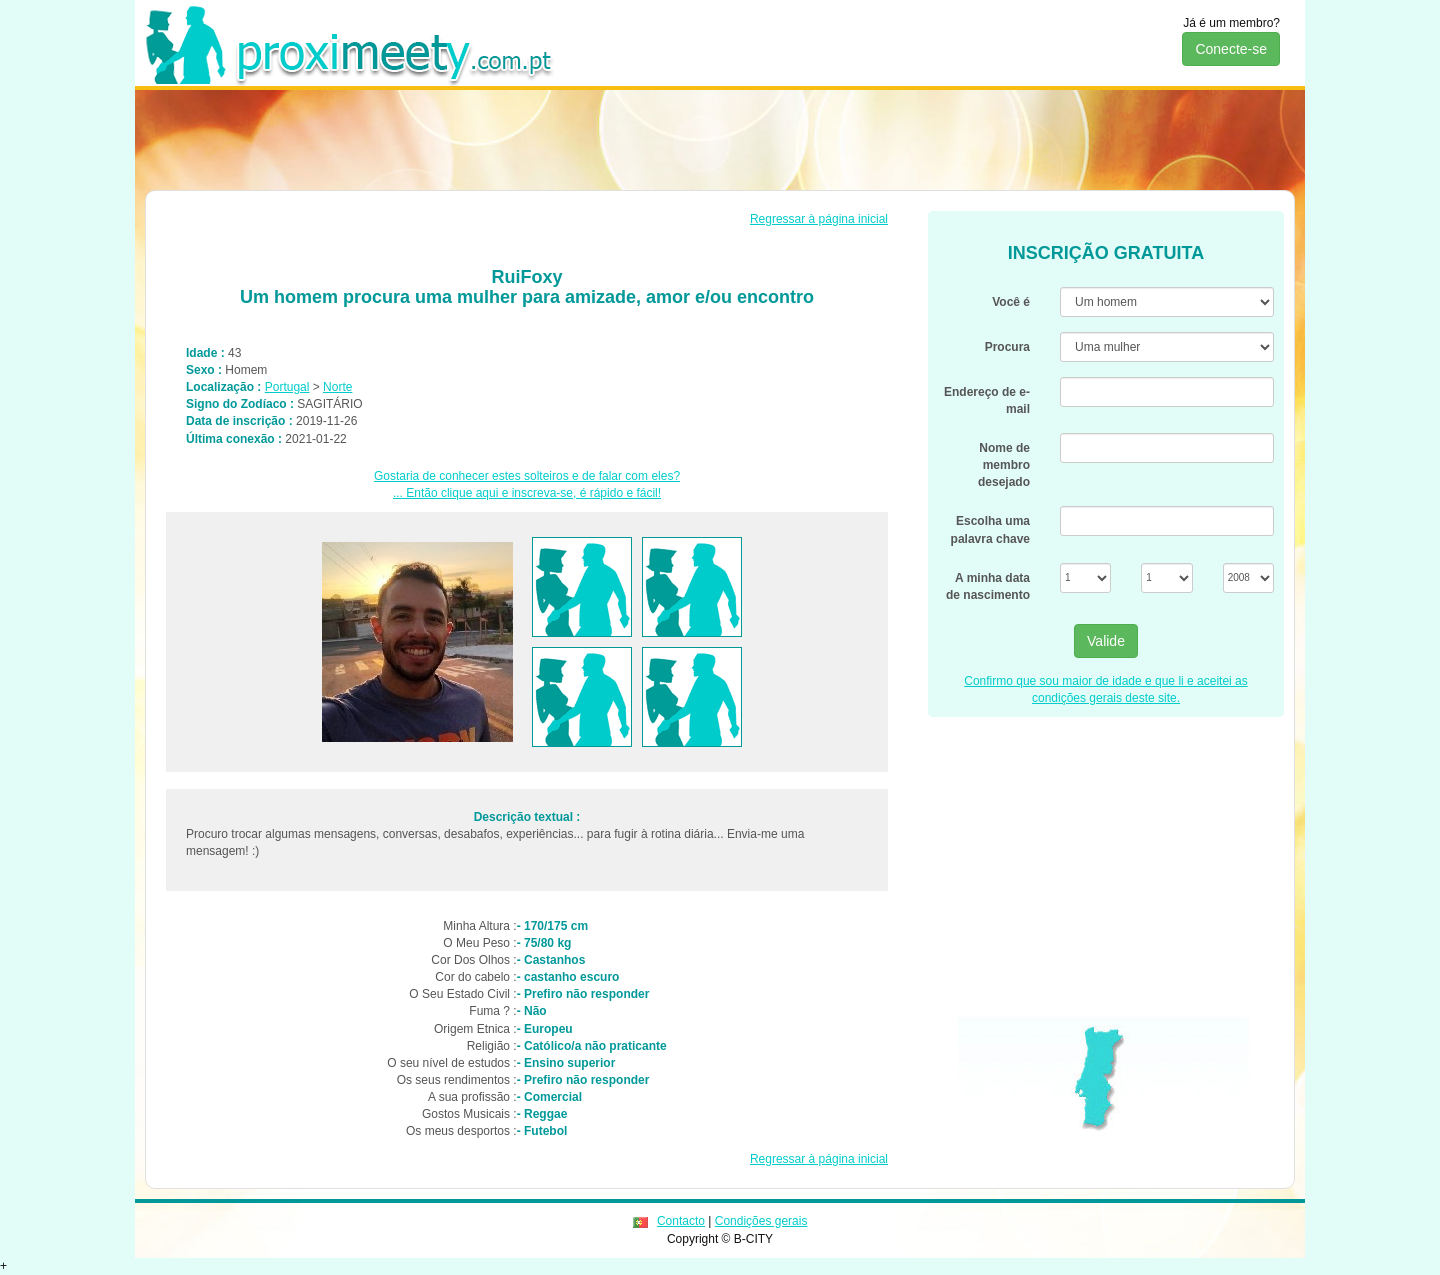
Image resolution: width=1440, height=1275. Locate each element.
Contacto (681, 1221)
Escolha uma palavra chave (990, 529)
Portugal (287, 387)
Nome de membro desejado (1004, 465)
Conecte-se (1231, 49)
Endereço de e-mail (987, 400)
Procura (1007, 347)
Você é (1011, 302)
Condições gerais (761, 1221)
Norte (337, 387)
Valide (1106, 641)
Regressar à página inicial (819, 219)
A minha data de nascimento (988, 586)
